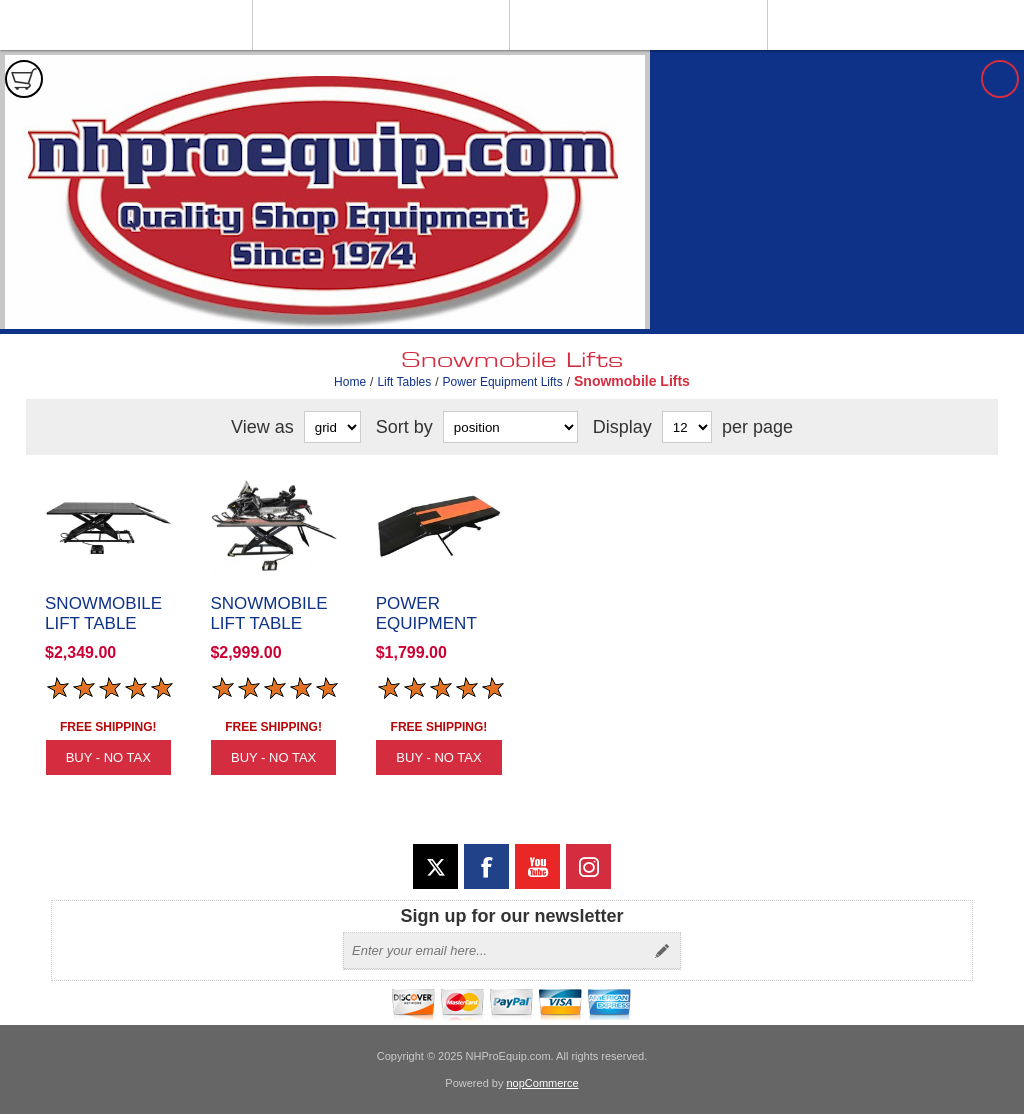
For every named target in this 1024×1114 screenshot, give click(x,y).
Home (350, 382)
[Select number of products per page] (687, 427)
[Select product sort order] (510, 427)
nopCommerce (543, 1083)
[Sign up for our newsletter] (494, 951)
